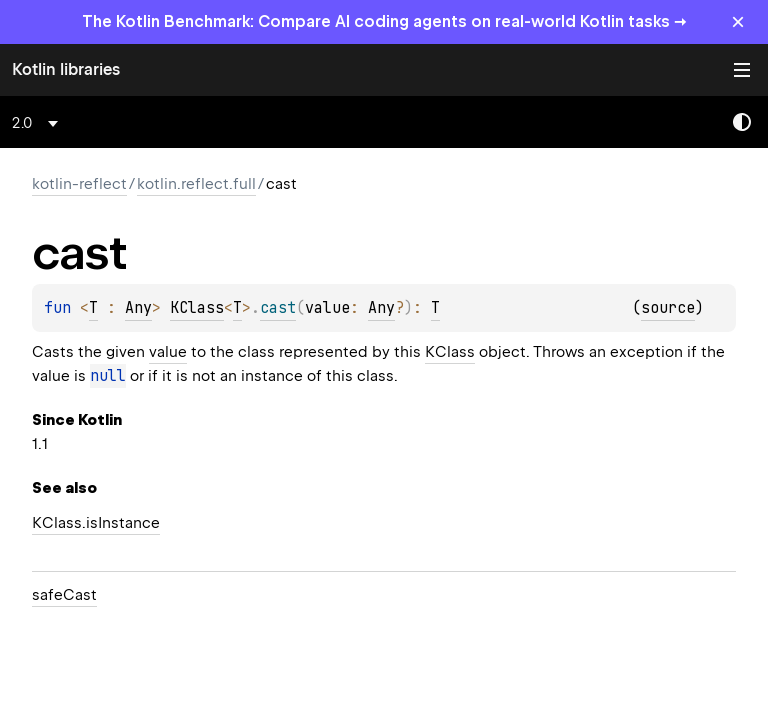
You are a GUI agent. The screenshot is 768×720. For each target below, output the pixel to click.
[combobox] (38, 123)
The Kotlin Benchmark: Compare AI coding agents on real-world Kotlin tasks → (384, 21)
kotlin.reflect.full (196, 184)
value (168, 352)
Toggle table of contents (742, 70)
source (668, 308)
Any (138, 308)
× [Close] (738, 21)
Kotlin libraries (66, 69)
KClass (197, 308)
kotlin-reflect (79, 184)
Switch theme (742, 122)
